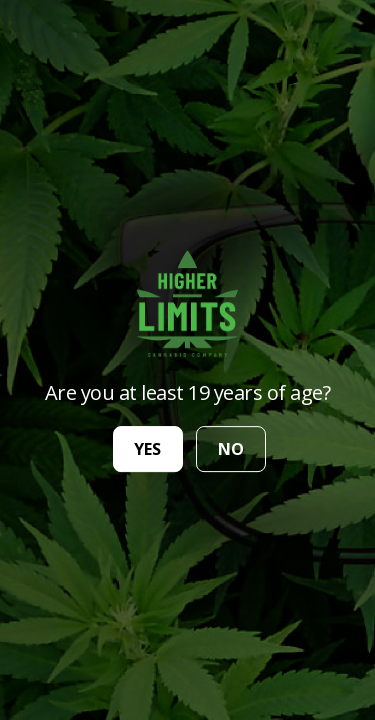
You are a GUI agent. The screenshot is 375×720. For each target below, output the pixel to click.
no (231, 449)
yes (147, 449)
